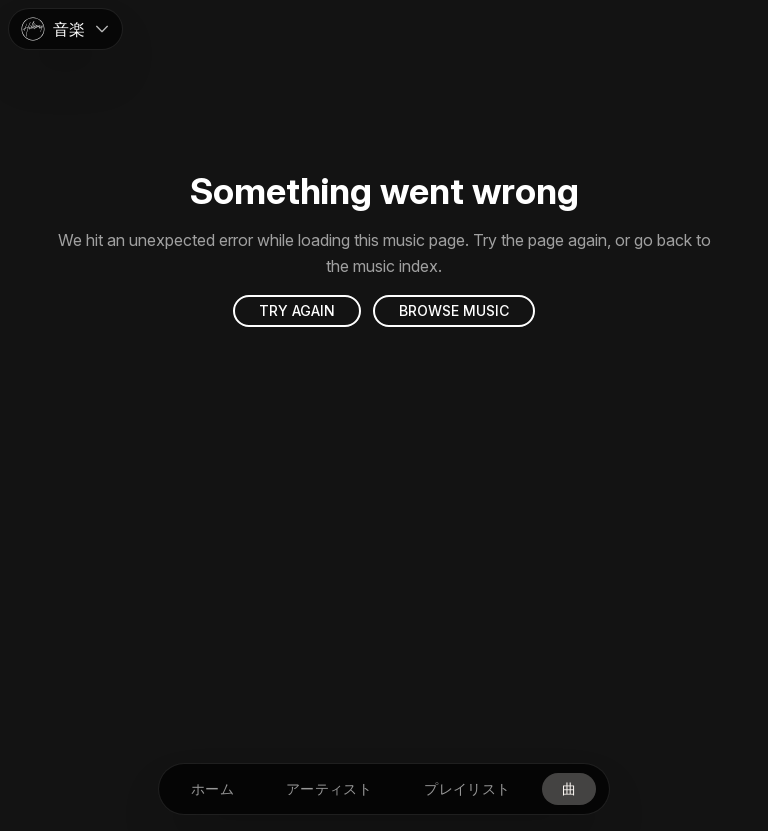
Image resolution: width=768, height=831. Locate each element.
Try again (297, 310)
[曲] (569, 789)
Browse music (454, 310)
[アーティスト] (329, 789)
